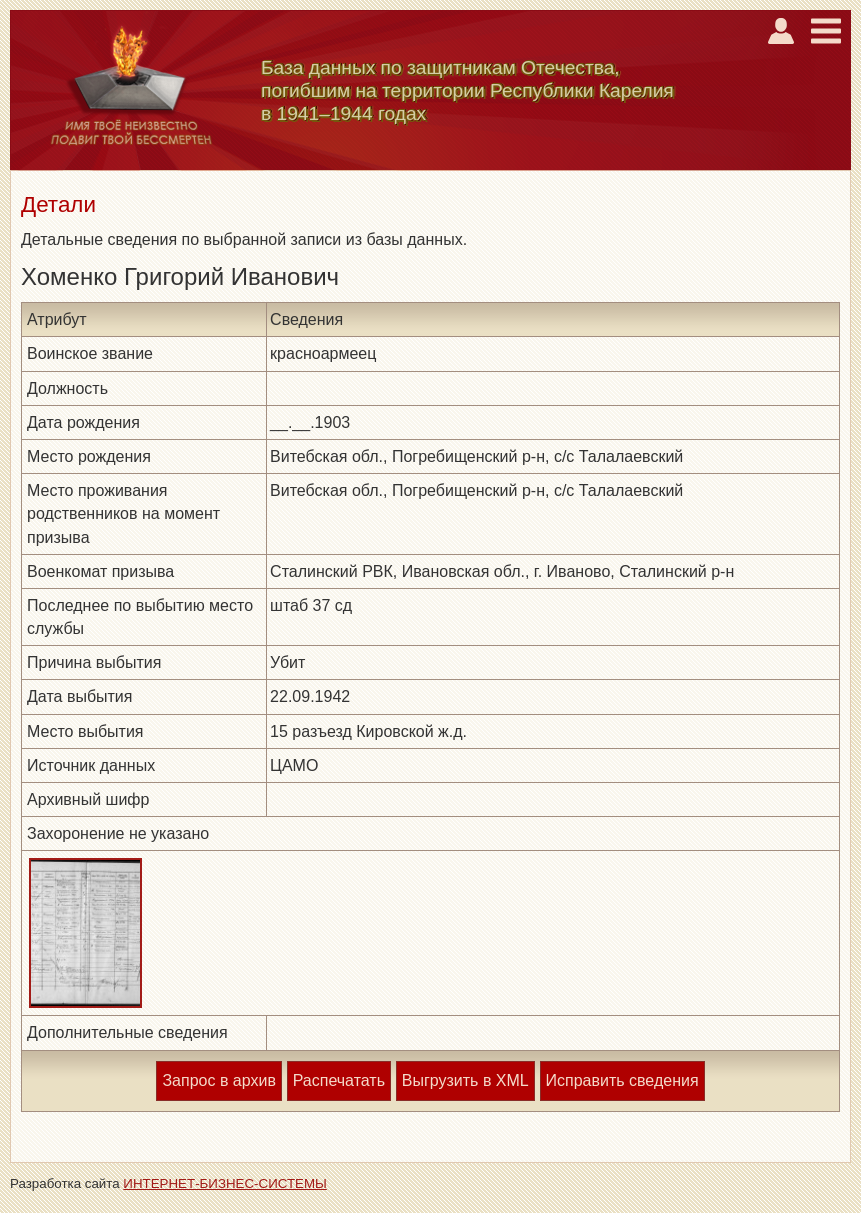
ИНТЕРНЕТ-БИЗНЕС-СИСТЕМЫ (225, 1183)
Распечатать (339, 1080)
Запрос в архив (218, 1080)
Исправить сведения (622, 1080)
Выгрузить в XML (465, 1080)
